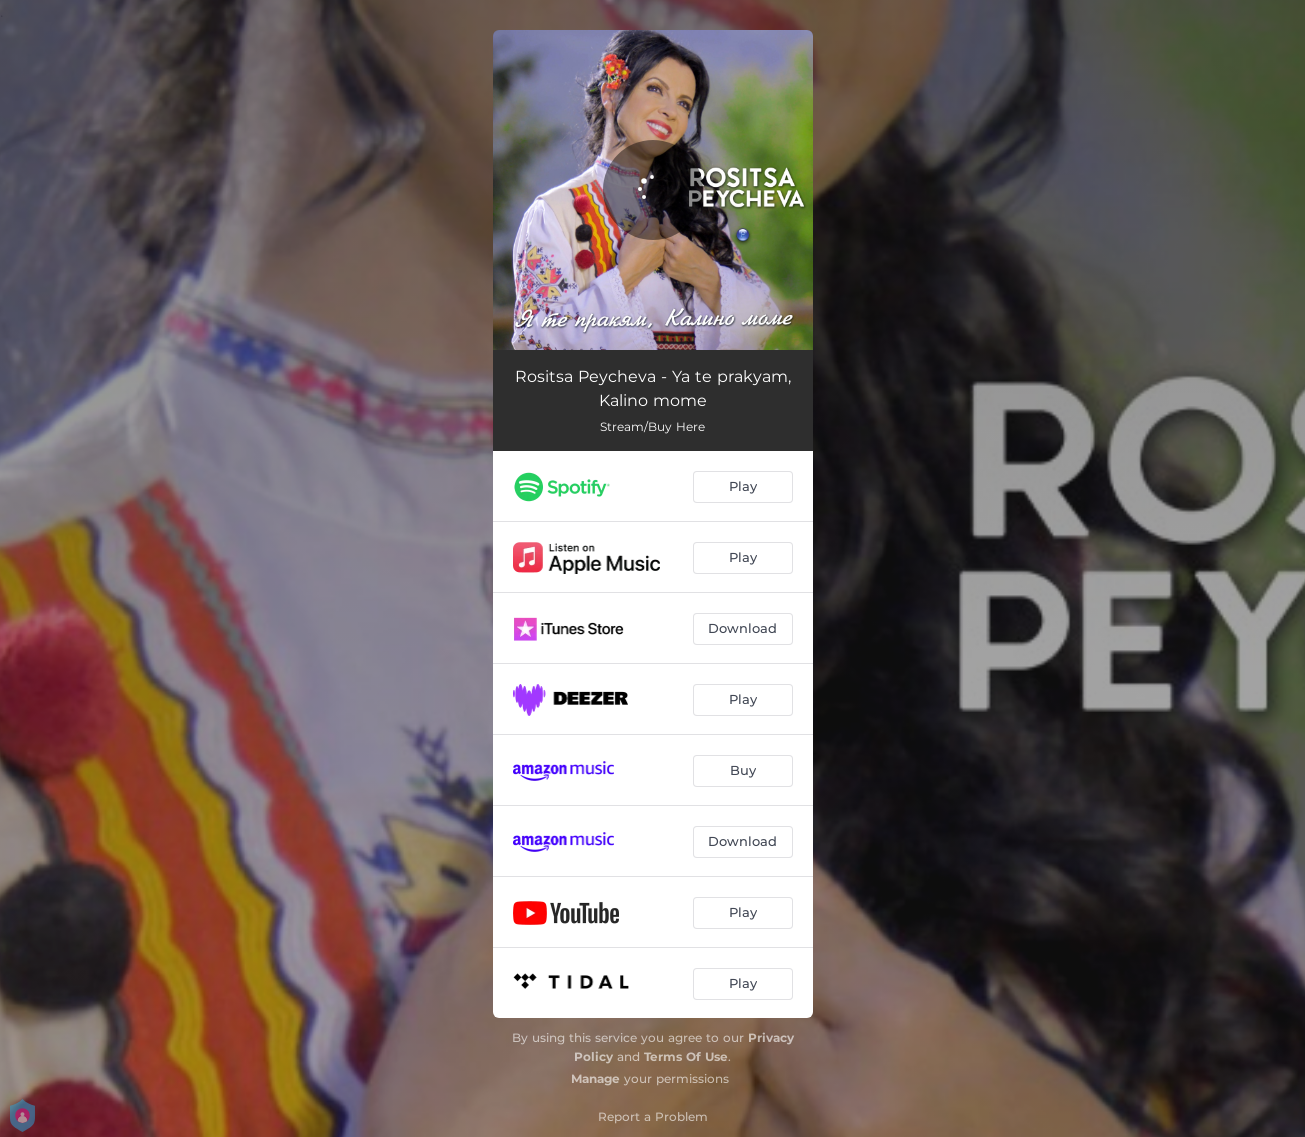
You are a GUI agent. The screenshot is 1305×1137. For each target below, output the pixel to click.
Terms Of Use (686, 1056)
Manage (595, 1078)
